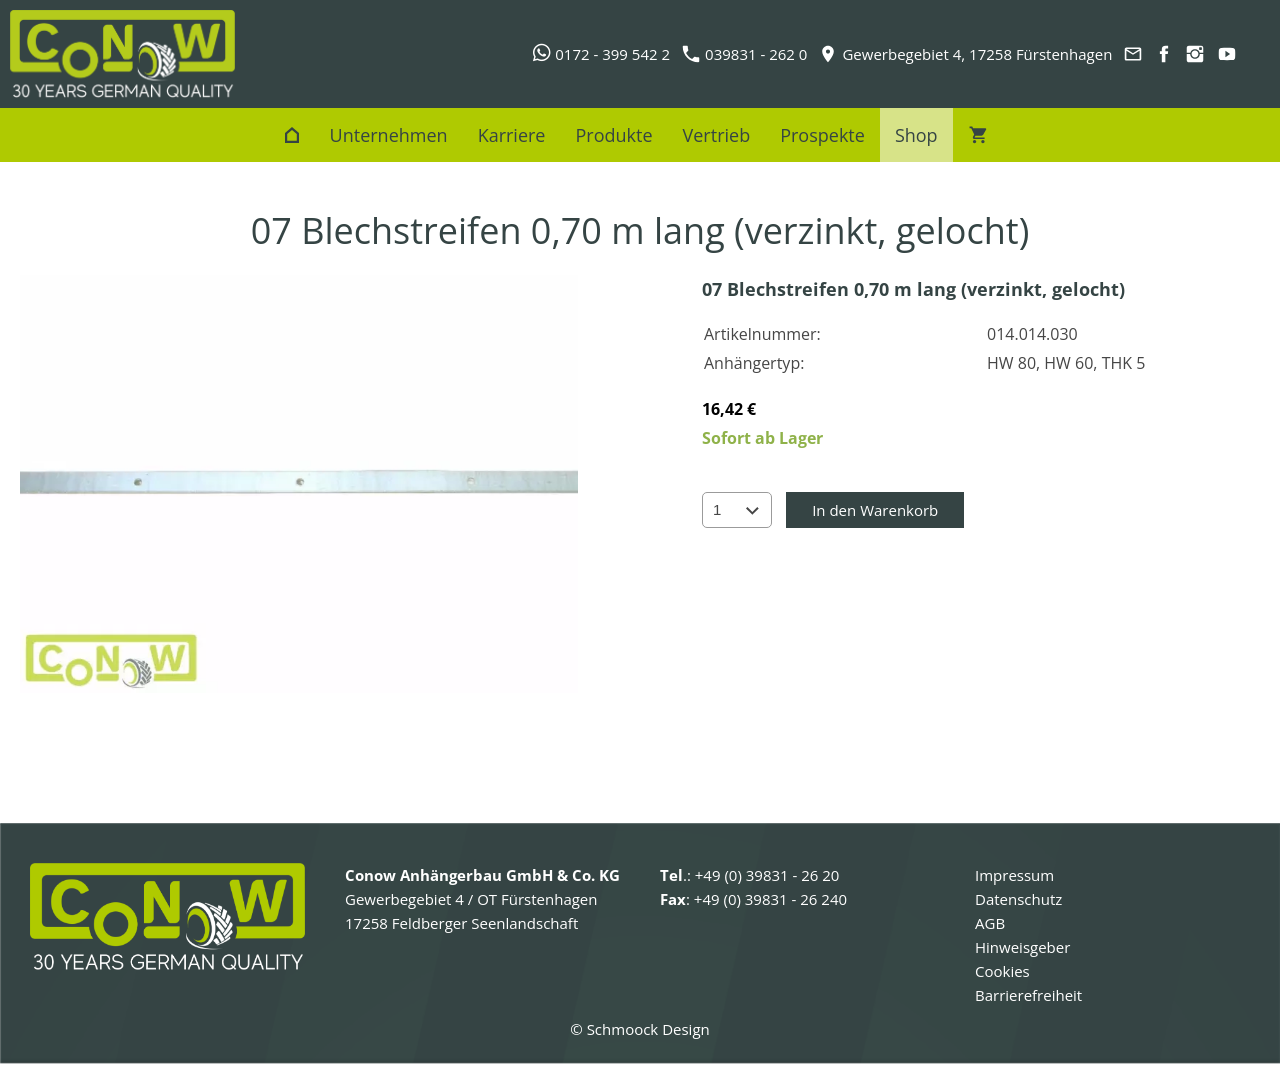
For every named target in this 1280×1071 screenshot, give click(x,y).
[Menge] (737, 510)
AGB (990, 923)
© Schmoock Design (639, 1029)
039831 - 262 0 (745, 54)
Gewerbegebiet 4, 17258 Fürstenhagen (965, 54)
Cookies (1002, 971)
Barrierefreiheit (1028, 995)
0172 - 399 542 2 (601, 54)
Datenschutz (1018, 899)
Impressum (1014, 875)
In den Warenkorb (875, 510)
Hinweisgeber (1022, 947)
